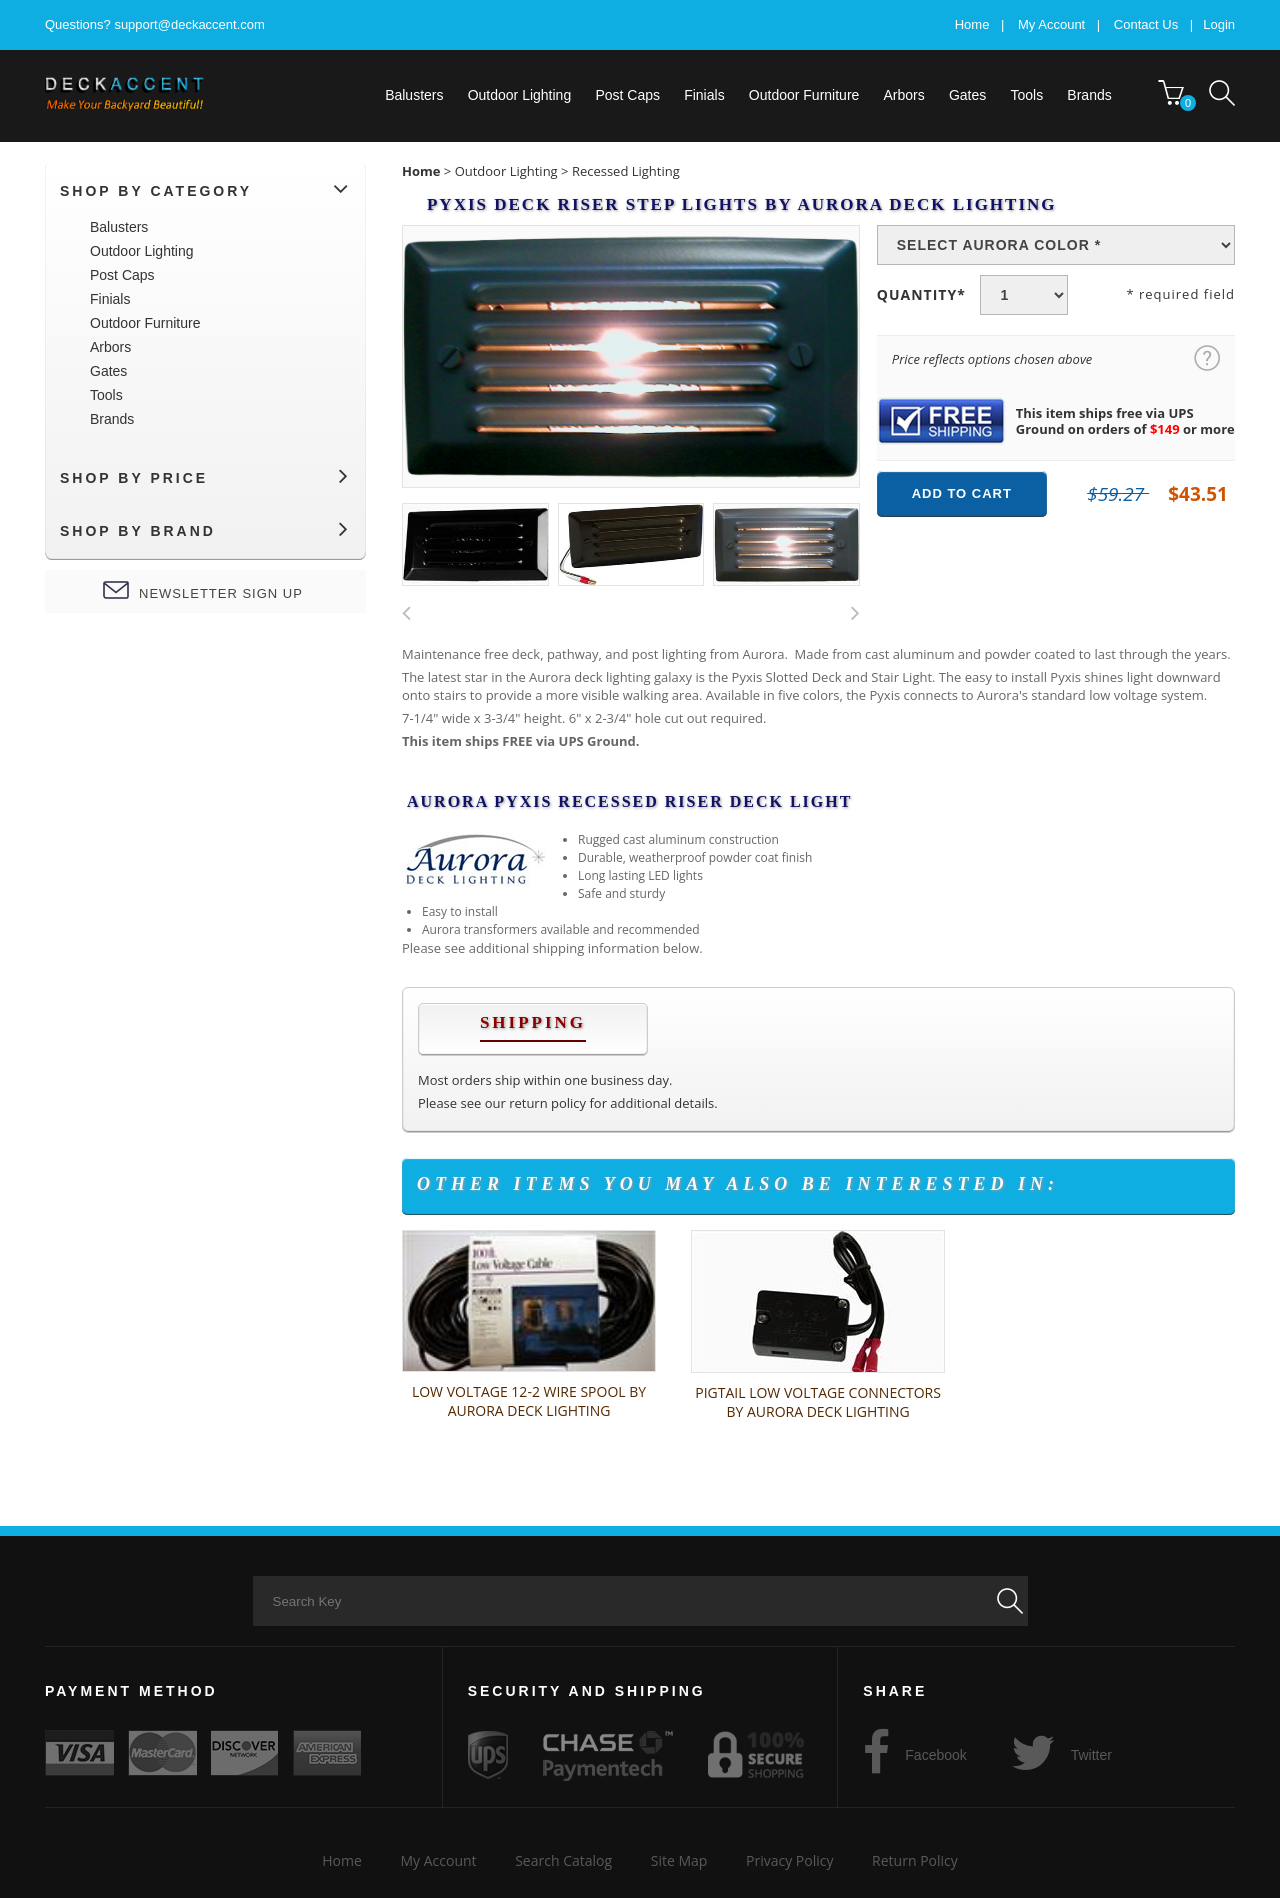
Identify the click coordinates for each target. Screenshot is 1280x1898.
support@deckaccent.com (189, 24)
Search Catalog (563, 1860)
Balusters (414, 95)
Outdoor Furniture (804, 95)
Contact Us (1146, 24)
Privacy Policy (789, 1860)
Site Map (679, 1860)
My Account (1051, 24)
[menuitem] (414, 95)
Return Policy (915, 1860)
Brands (1089, 95)
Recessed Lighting (626, 171)
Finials (704, 95)
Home (972, 24)
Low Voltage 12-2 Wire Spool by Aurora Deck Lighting (529, 1401)
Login (1219, 24)
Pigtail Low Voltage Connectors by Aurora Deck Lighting (818, 1402)
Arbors (904, 95)
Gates (967, 95)
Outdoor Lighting (520, 95)
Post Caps (627, 95)
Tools (1026, 95)
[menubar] (770, 95)
